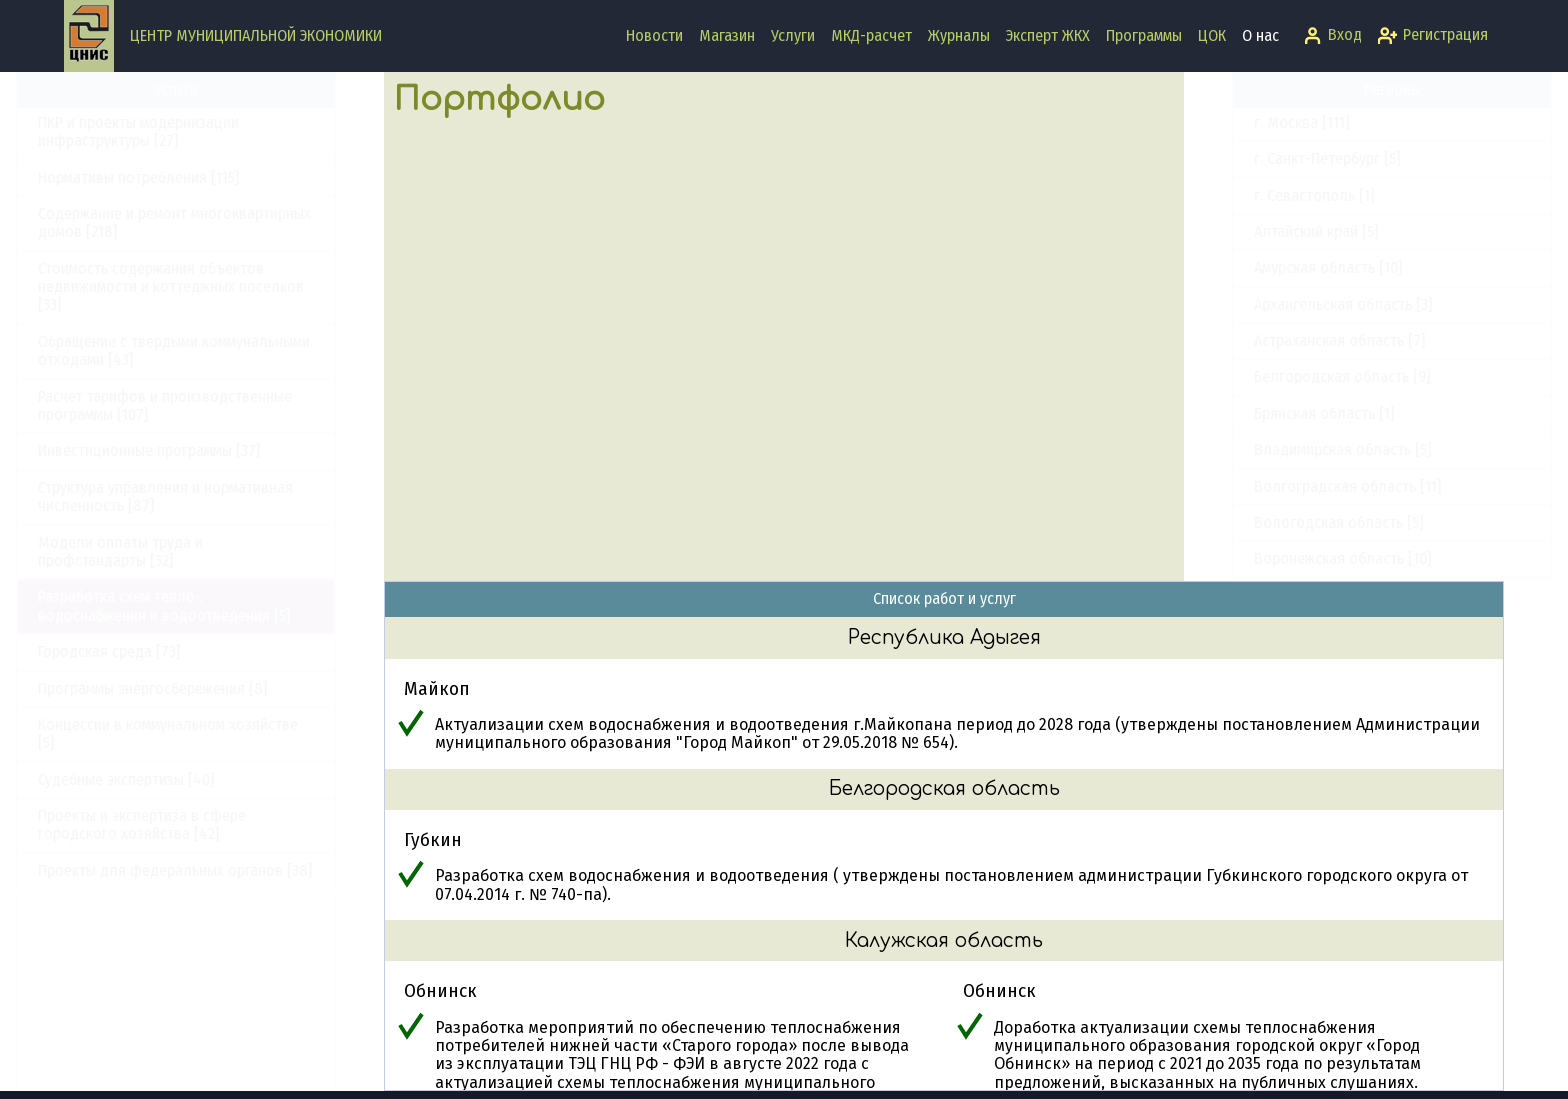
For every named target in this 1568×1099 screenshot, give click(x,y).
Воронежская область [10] (1294, 558)
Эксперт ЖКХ (1048, 35)
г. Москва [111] (1253, 122)
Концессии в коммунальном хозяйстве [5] (216, 733)
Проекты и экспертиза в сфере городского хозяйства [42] (190, 824)
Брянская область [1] (1276, 413)
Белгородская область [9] (1294, 376)
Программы (1144, 35)
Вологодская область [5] (1290, 522)
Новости (654, 35)
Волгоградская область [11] (1299, 486)
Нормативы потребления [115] (186, 177)
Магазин (727, 35)
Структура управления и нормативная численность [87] (213, 496)
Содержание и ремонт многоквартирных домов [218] (222, 222)
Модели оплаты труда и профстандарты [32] (168, 551)
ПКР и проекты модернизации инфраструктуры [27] (186, 131)
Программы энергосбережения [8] (200, 688)
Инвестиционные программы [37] (197, 450)
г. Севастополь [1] (1266, 195)
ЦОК (1212, 35)
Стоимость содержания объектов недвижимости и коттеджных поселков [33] (219, 287)
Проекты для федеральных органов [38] (223, 870)
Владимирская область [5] (1294, 449)
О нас (1260, 35)
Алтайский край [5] (1268, 231)
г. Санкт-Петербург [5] (1279, 158)
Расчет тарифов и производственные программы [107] (213, 405)
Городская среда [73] (157, 651)
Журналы (959, 35)
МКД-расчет (871, 35)
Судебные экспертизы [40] (174, 779)
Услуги (793, 35)
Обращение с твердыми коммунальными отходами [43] (222, 350)
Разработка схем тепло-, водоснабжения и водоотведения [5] (212, 605)
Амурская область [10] (1280, 267)
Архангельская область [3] (1295, 304)
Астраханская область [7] (1291, 340)
